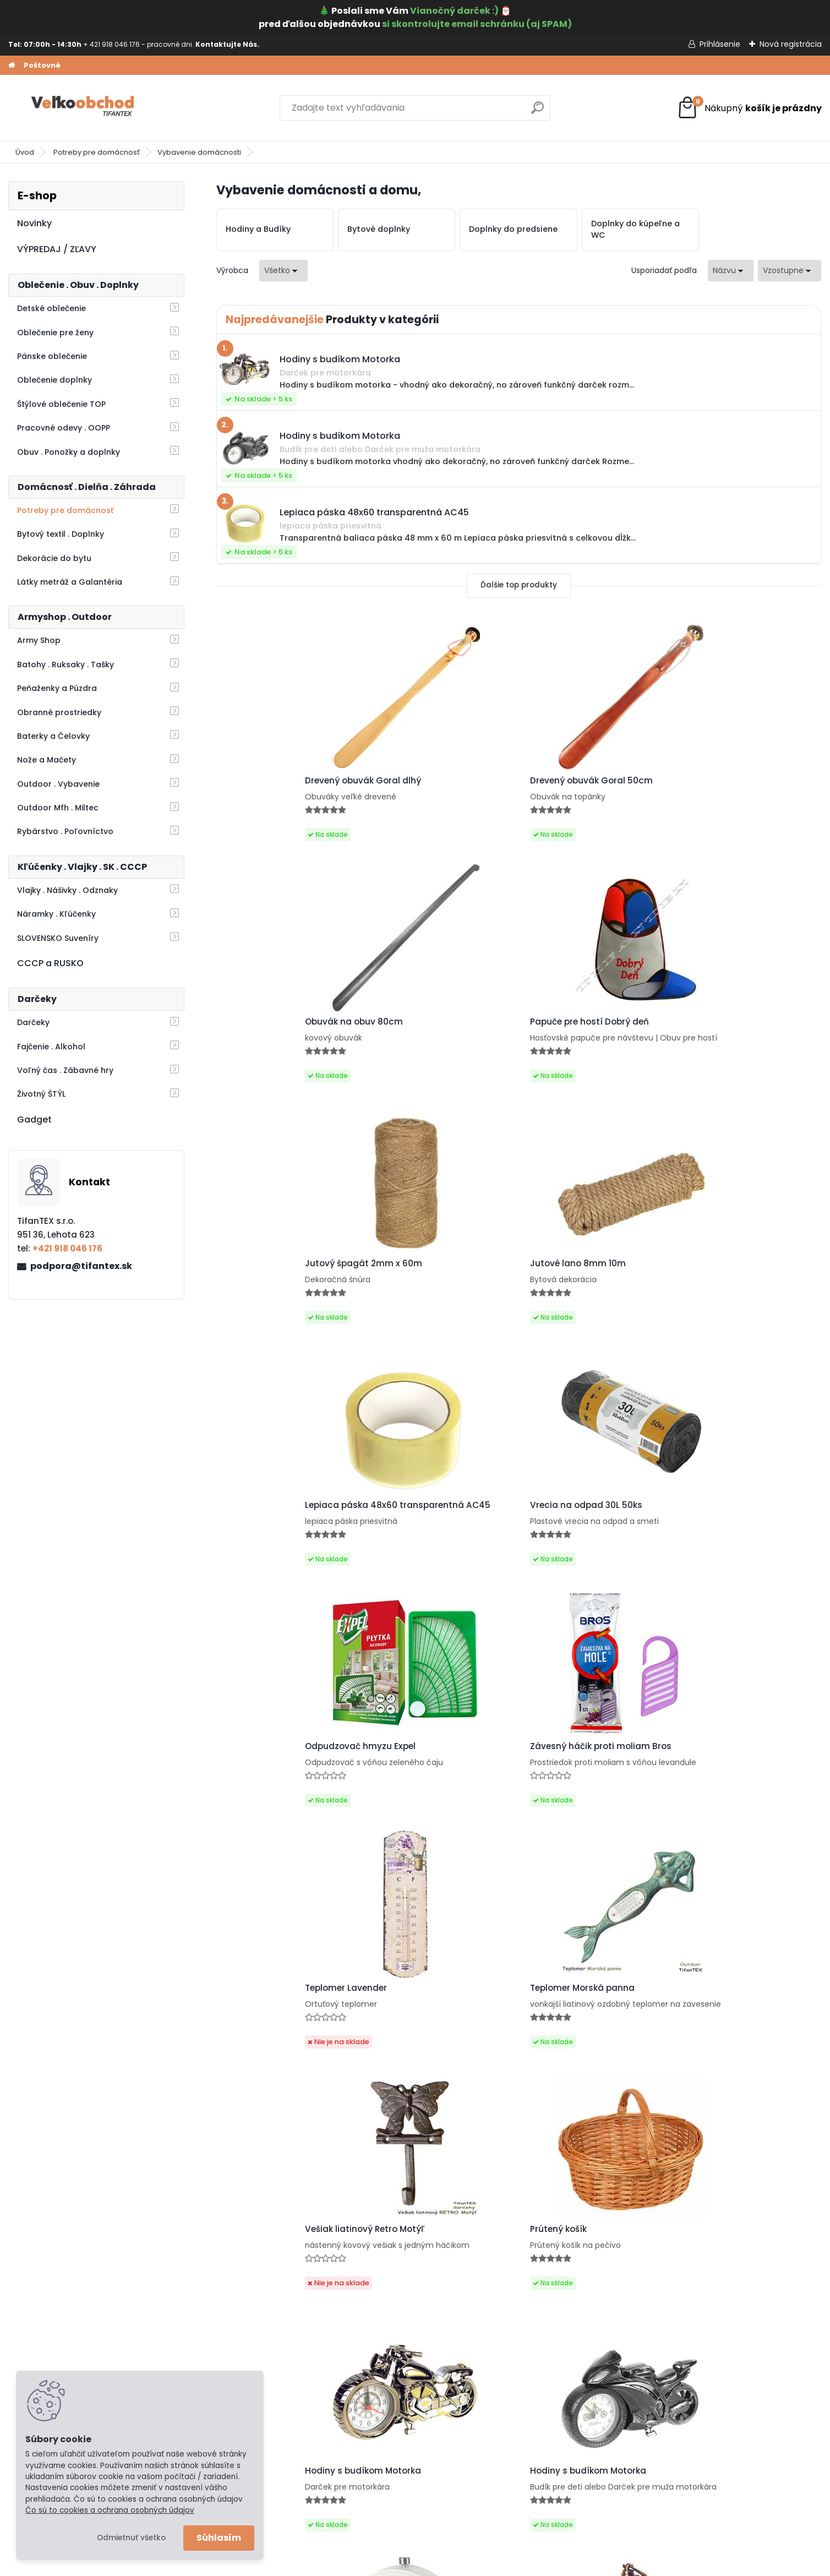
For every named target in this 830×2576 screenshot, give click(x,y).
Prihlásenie (720, 44)
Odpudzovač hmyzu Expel (282, 1289)
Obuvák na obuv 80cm (579, 784)
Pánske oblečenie (52, 356)
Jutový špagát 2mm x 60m (286, 1037)
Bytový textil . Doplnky (60, 534)
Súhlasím (218, 2537)
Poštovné (42, 65)
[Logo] (84, 107)
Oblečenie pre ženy (55, 332)
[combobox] (730, 270)
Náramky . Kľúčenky (56, 913)
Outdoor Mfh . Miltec (58, 807)
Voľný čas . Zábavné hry (65, 1070)
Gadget (34, 1119)
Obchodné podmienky (61, 2355)
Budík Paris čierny (719, 1817)
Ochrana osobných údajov (70, 2340)
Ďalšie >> (538, 2190)
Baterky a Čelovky (53, 736)
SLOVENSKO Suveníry (58, 938)
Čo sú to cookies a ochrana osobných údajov (109, 2510)
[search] (537, 112)
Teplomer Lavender (571, 1289)
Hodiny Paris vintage (423, 2073)
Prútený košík (407, 1556)
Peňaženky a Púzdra (57, 688)
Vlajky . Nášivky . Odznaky (67, 890)
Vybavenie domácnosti (199, 152)
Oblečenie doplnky (54, 379)
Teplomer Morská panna (733, 1289)
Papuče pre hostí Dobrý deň (740, 780)
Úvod (24, 152)
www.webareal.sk (459, 2564)
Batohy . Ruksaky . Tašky (65, 664)
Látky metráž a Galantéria (69, 581)
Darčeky (33, 1022)
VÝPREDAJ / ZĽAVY (56, 249)
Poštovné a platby (53, 2326)
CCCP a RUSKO (50, 963)
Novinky (34, 223)
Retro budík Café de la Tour (437, 1813)
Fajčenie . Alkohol (51, 1046)
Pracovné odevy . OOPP (63, 427)
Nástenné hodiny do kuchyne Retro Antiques (744, 2073)
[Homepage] (11, 65)
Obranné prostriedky (59, 712)
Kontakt (32, 2369)
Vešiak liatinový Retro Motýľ (287, 1548)
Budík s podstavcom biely (283, 1817)
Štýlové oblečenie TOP (61, 404)
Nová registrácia (791, 44)
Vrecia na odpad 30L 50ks (737, 1033)
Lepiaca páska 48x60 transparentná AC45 (576, 1040)
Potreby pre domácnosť (96, 152)
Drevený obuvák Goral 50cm (440, 784)
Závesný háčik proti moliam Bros (439, 1292)
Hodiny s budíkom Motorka (588, 1556)
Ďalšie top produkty (518, 585)
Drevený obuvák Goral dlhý (285, 784)
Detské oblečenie (51, 308)
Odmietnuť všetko (131, 2538)
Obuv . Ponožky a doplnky (68, 452)
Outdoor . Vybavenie (58, 783)
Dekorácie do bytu (54, 558)
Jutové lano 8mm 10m (426, 1037)
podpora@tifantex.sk (81, 1266)
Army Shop (39, 640)
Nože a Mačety (46, 759)
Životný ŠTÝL (41, 1093)
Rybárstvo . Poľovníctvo (65, 831)
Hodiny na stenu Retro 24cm (591, 2070)
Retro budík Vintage (573, 1813)
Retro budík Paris (263, 2070)
